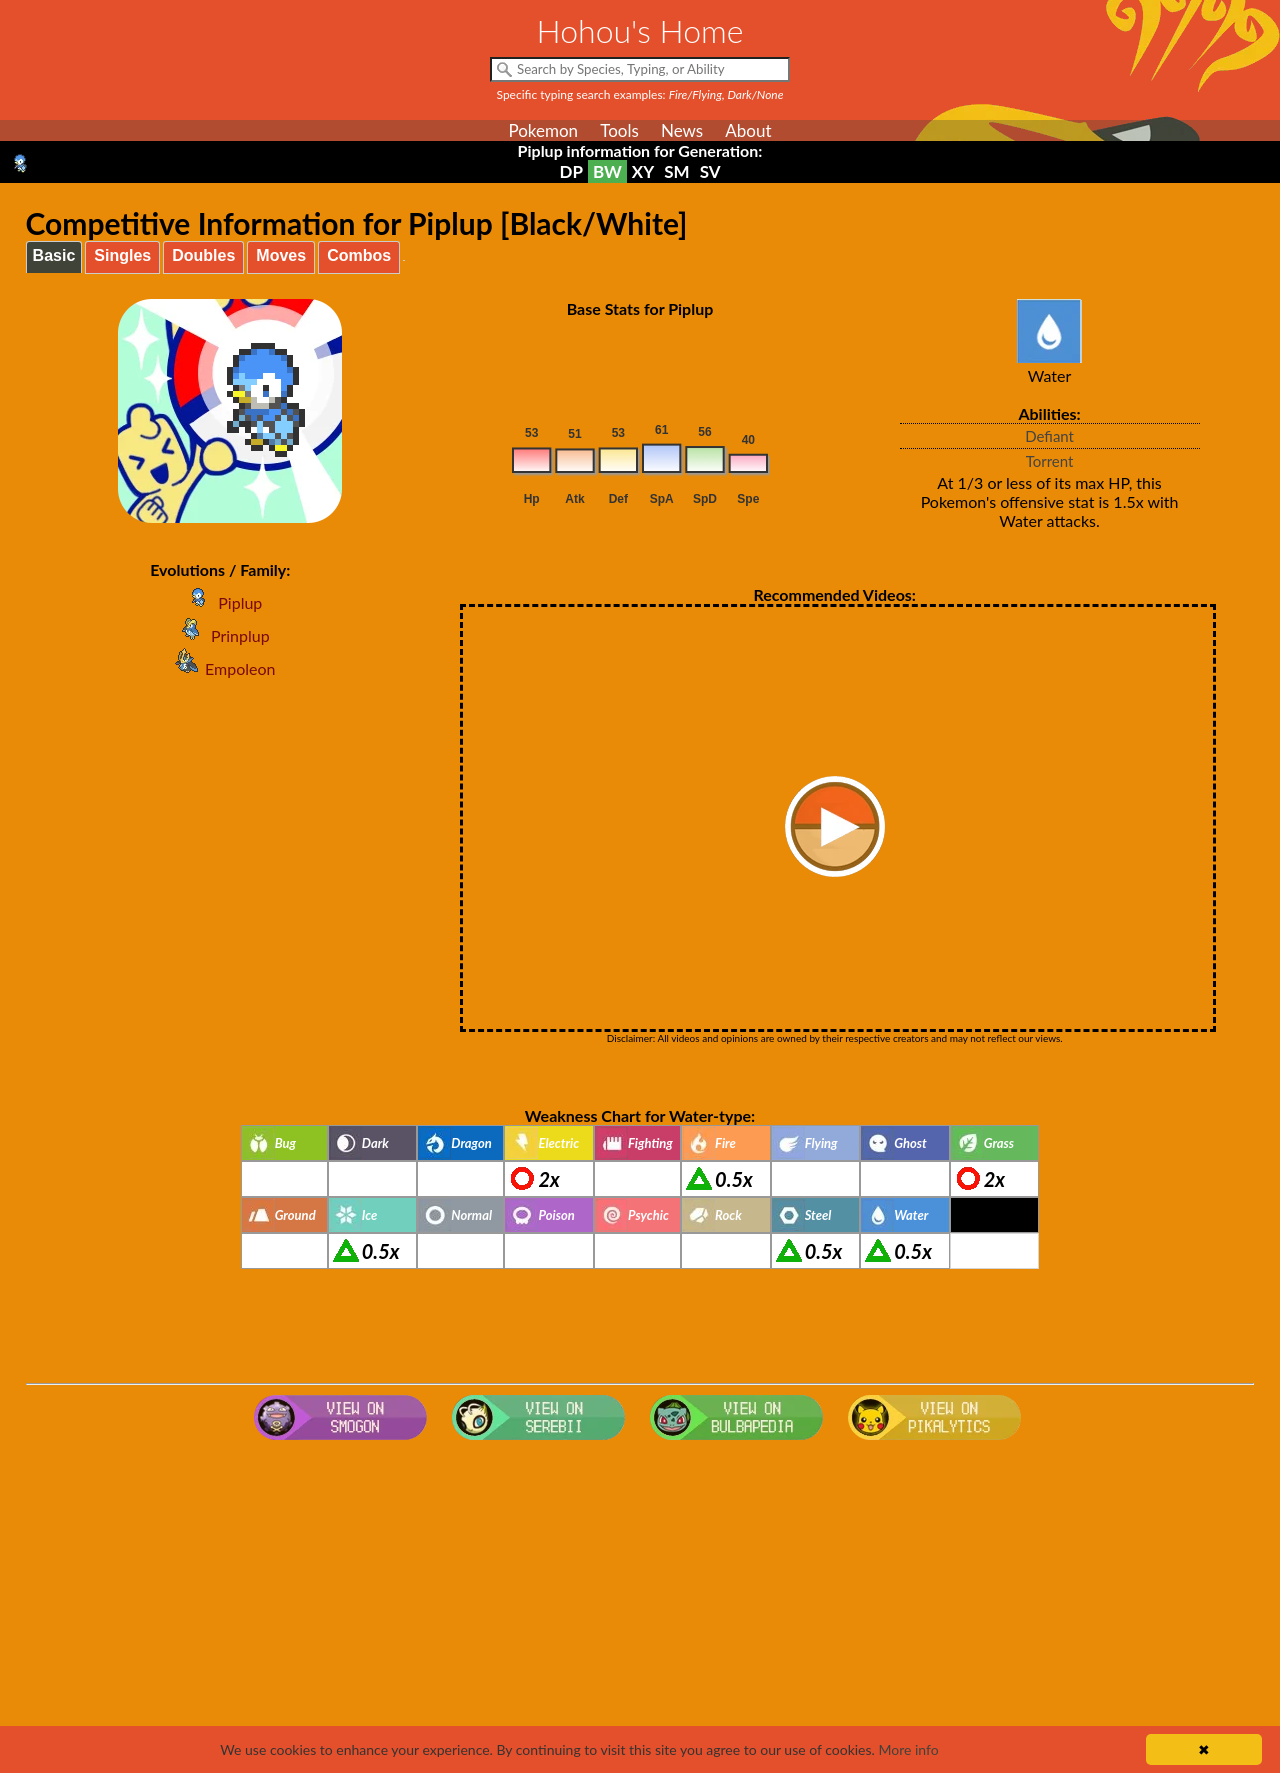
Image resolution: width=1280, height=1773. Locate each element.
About (748, 130)
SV (710, 171)
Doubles (203, 255)
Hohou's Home (640, 30)
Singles (122, 255)
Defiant (1049, 436)
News (682, 130)
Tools (619, 130)
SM (676, 171)
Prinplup (220, 635)
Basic (54, 255)
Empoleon (220, 668)
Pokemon (543, 130)
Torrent (1050, 461)
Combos (359, 255)
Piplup (220, 602)
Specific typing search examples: (640, 94)
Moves (281, 255)
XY (643, 171)
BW (607, 171)
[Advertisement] (640, 1608)
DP (570, 171)
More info (908, 1749)
